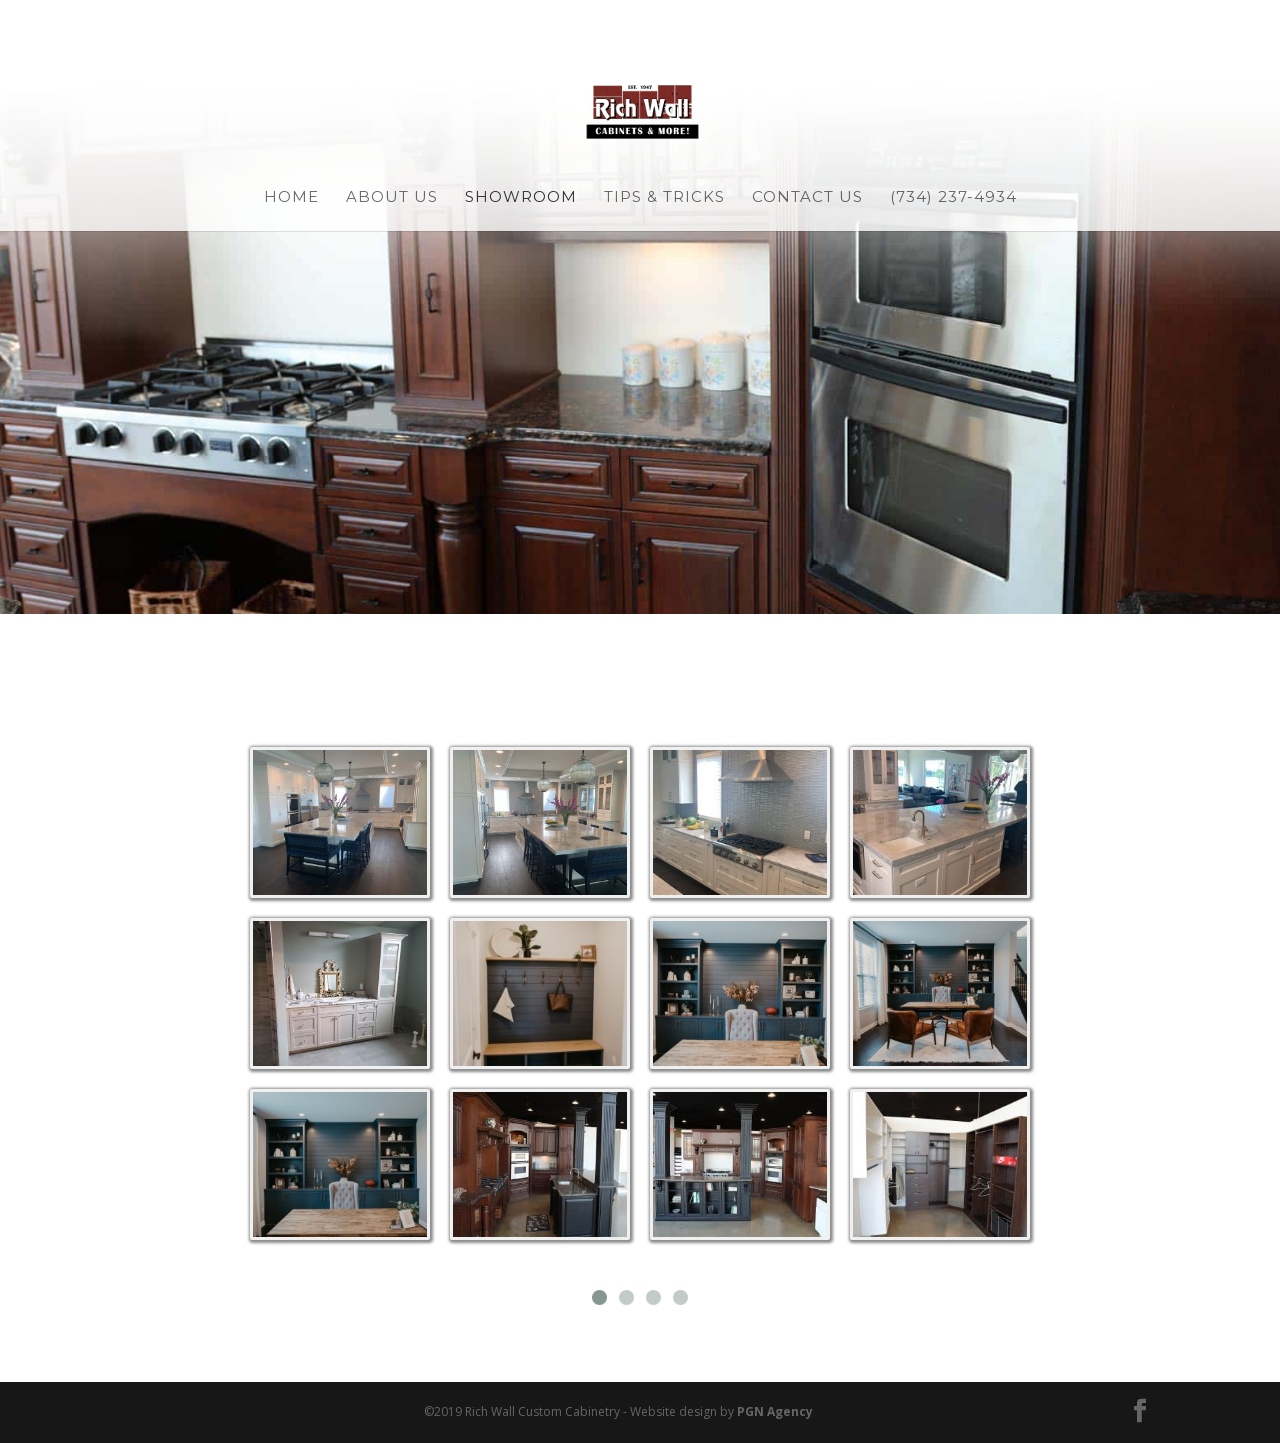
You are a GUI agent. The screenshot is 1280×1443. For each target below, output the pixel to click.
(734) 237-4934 (953, 198)
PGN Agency (775, 1411)
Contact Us (807, 198)
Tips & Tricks (664, 198)
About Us (392, 198)
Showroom (521, 198)
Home (291, 198)
